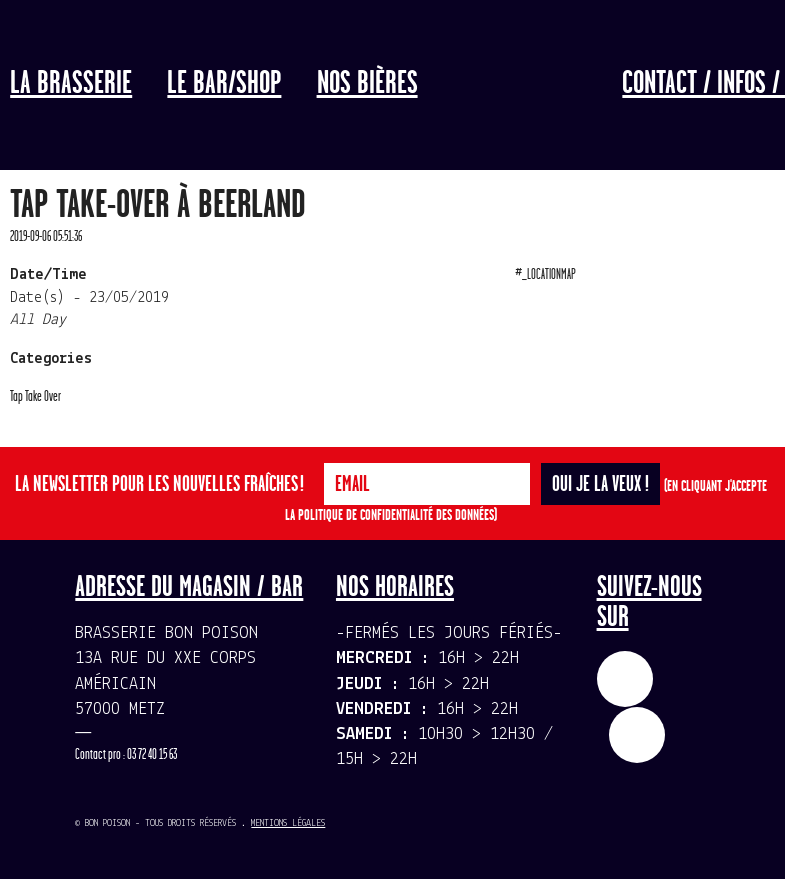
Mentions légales (288, 823)
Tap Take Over (35, 396)
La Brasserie (71, 84)
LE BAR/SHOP (224, 84)
